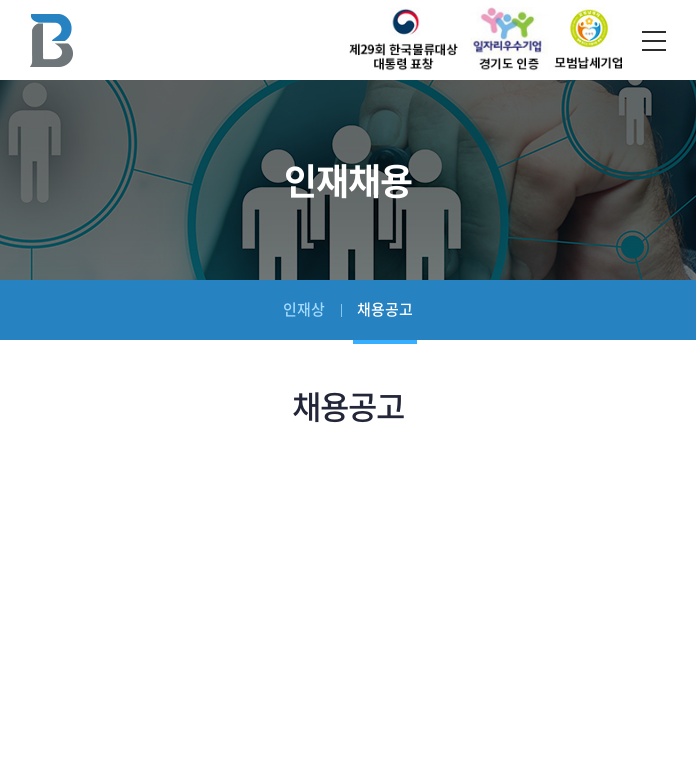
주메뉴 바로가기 (0, 0)
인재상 (304, 309)
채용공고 (385, 309)
